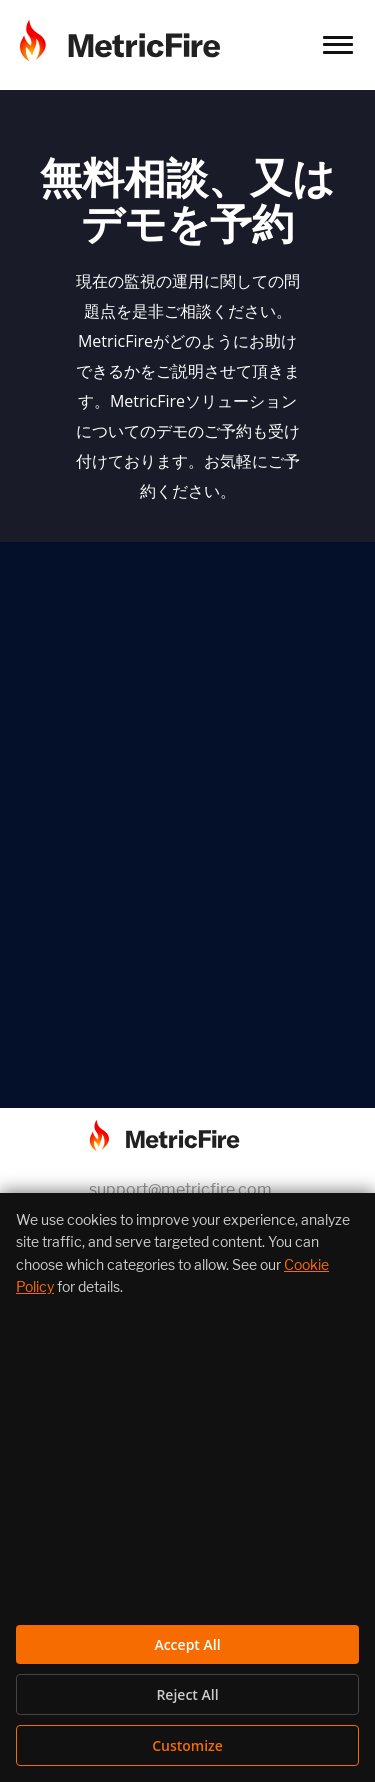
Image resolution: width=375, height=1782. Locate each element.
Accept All (187, 1644)
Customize (187, 1745)
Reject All (187, 1694)
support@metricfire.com (180, 1189)
